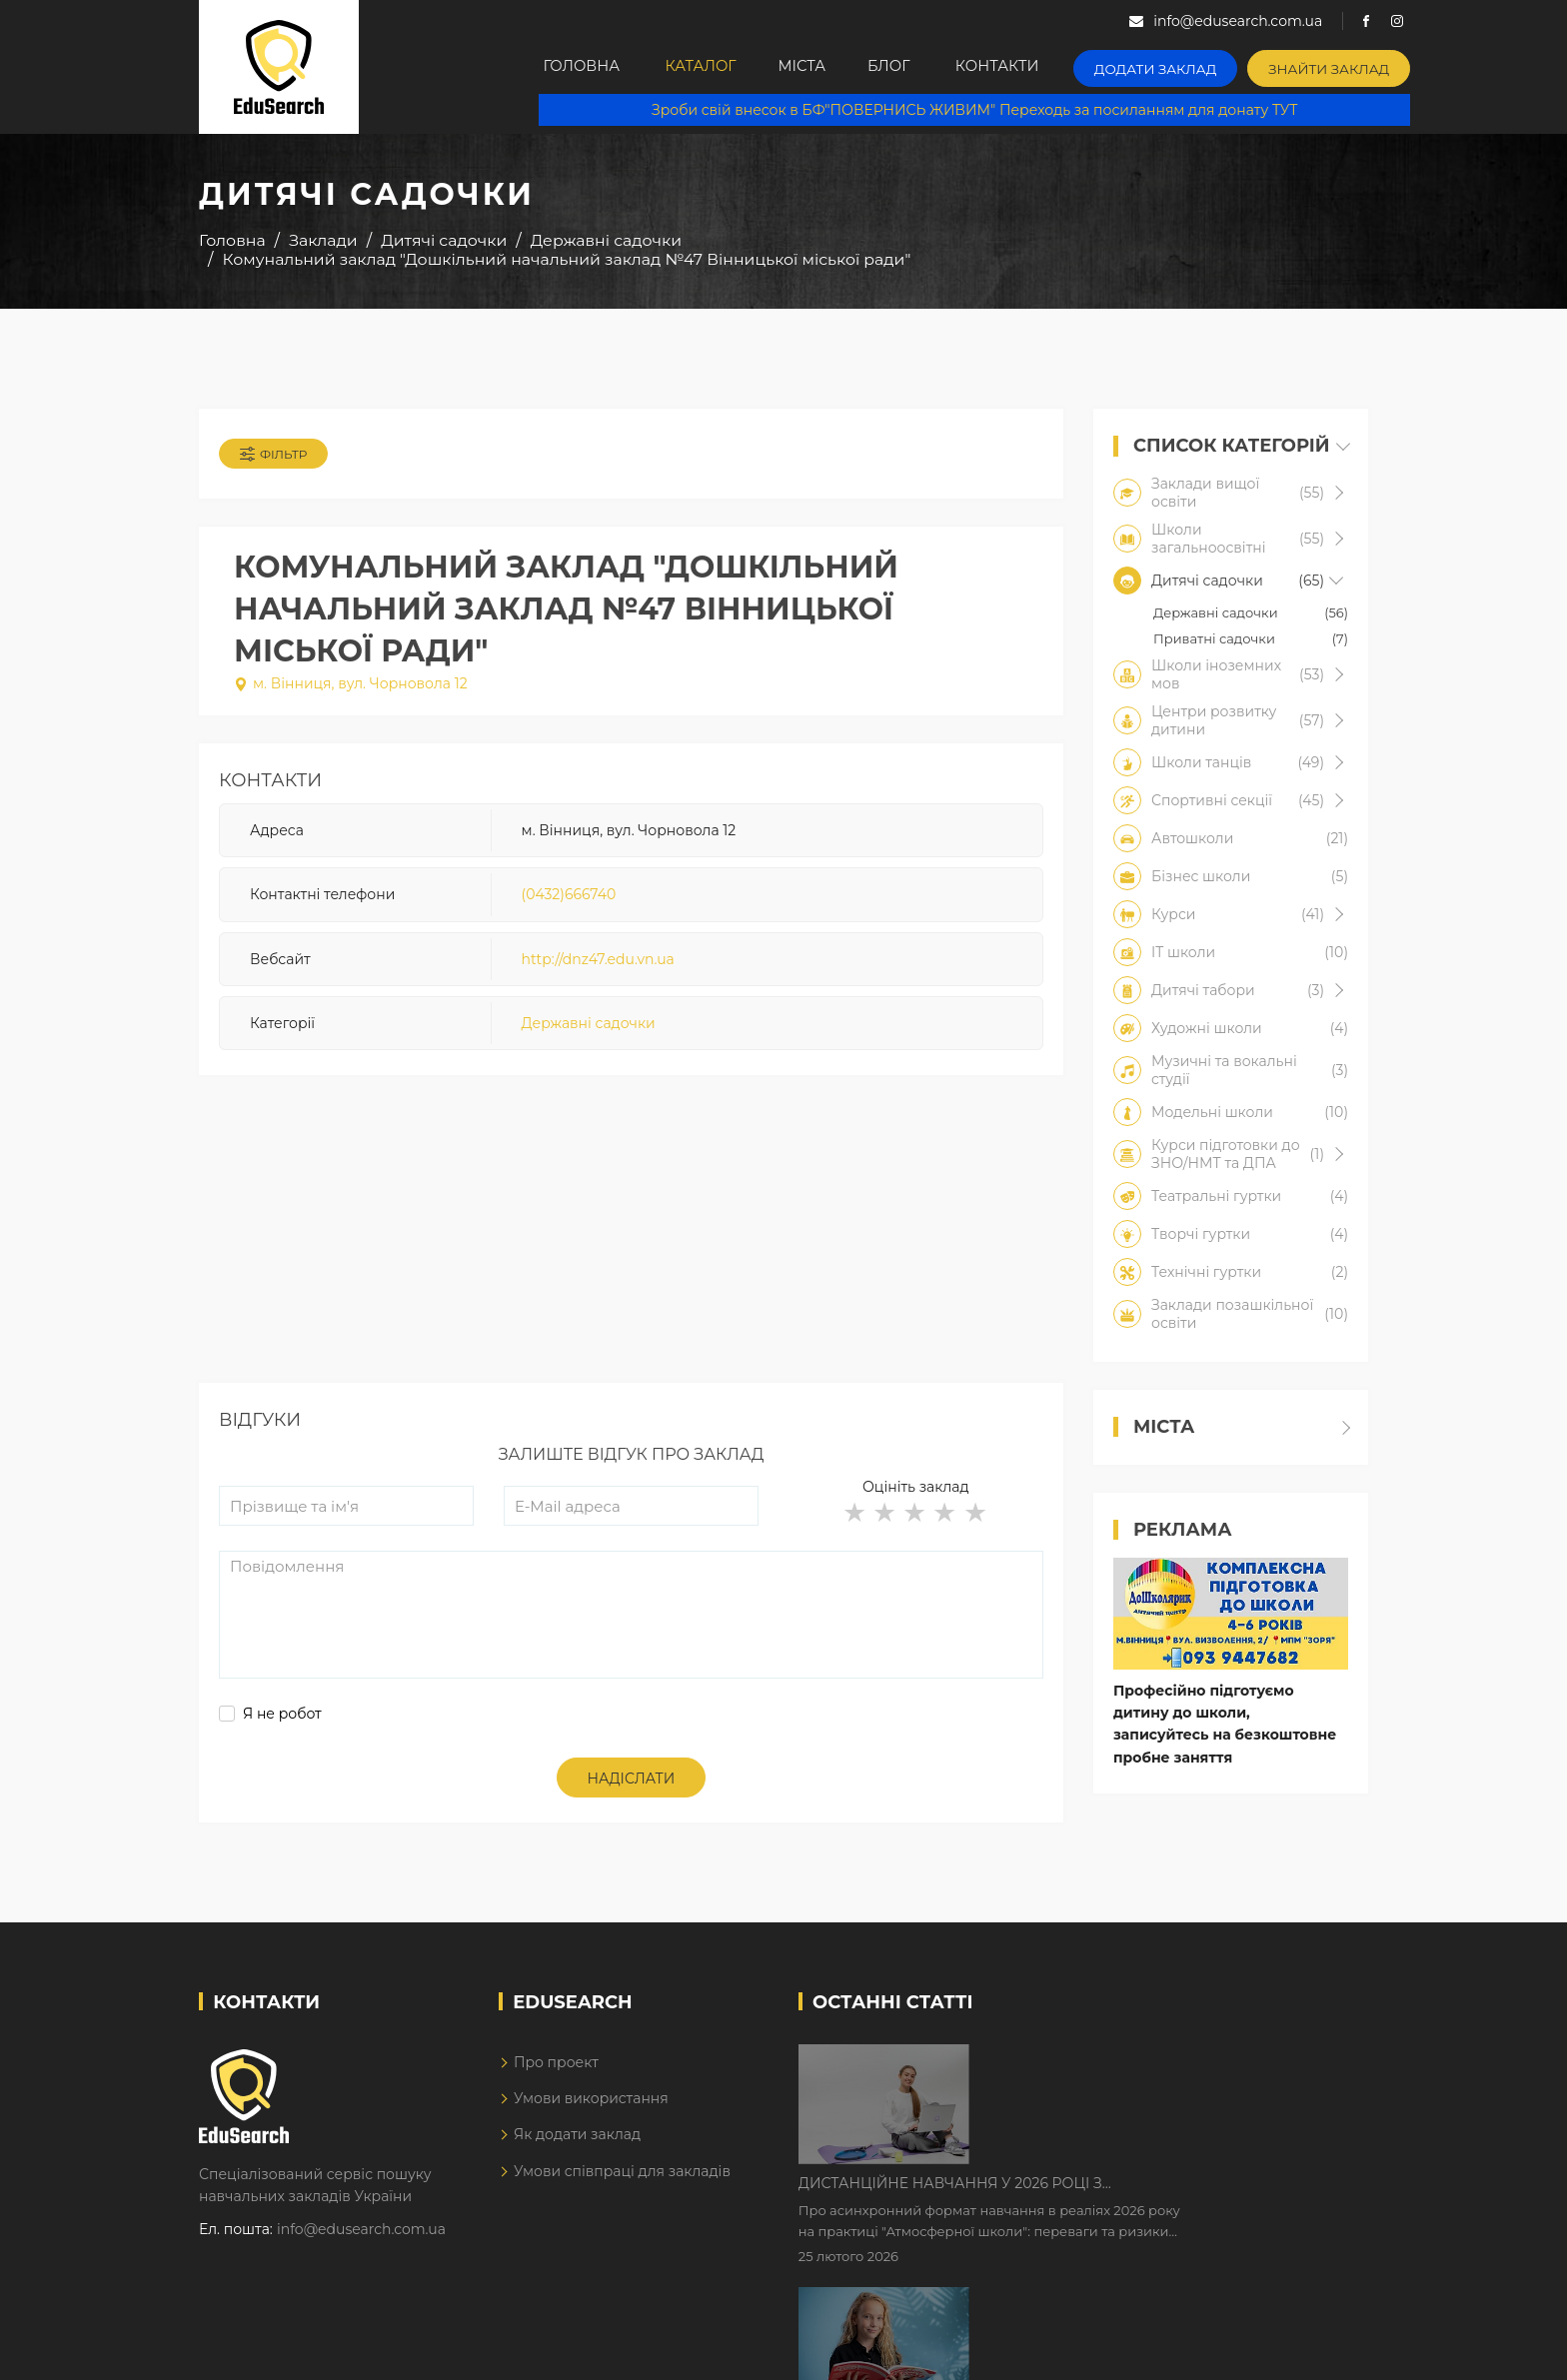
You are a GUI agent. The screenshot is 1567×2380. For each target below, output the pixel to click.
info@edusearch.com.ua (361, 2235)
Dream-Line (1326, 2351)
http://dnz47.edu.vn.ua (598, 963)
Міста (822, 67)
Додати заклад (1188, 65)
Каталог (711, 67)
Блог (920, 67)
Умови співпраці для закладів (622, 2177)
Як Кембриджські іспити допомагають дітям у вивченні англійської (1165, 2192)
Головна (585, 67)
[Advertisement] (631, 1250)
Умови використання (591, 2104)
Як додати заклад (577, 2140)
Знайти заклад (1349, 65)
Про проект (556, 2068)
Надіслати (632, 1784)
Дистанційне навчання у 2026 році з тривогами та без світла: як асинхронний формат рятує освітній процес (1145, 2067)
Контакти (1036, 67)
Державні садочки (589, 1027)
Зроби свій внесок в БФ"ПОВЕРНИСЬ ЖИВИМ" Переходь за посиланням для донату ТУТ (984, 110)
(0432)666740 (569, 898)
